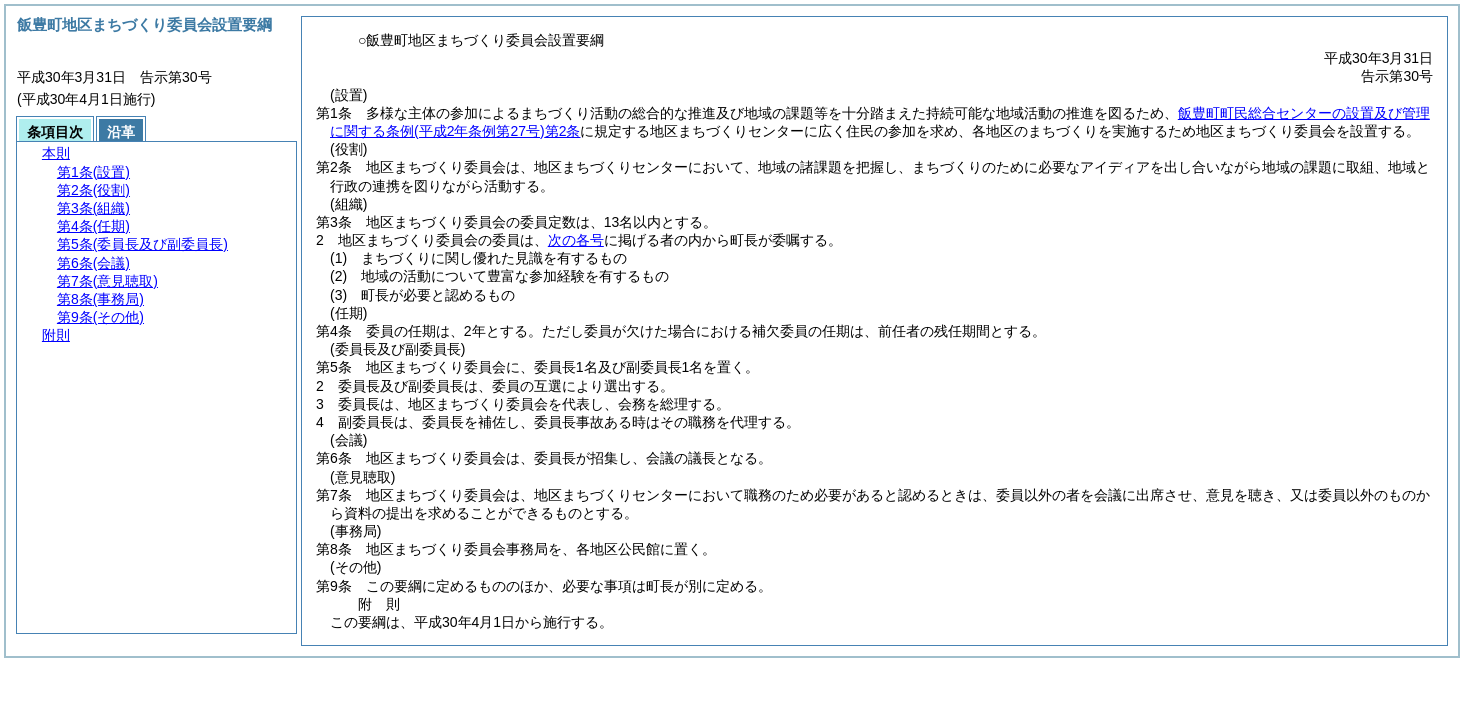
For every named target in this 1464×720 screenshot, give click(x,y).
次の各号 (576, 240)
